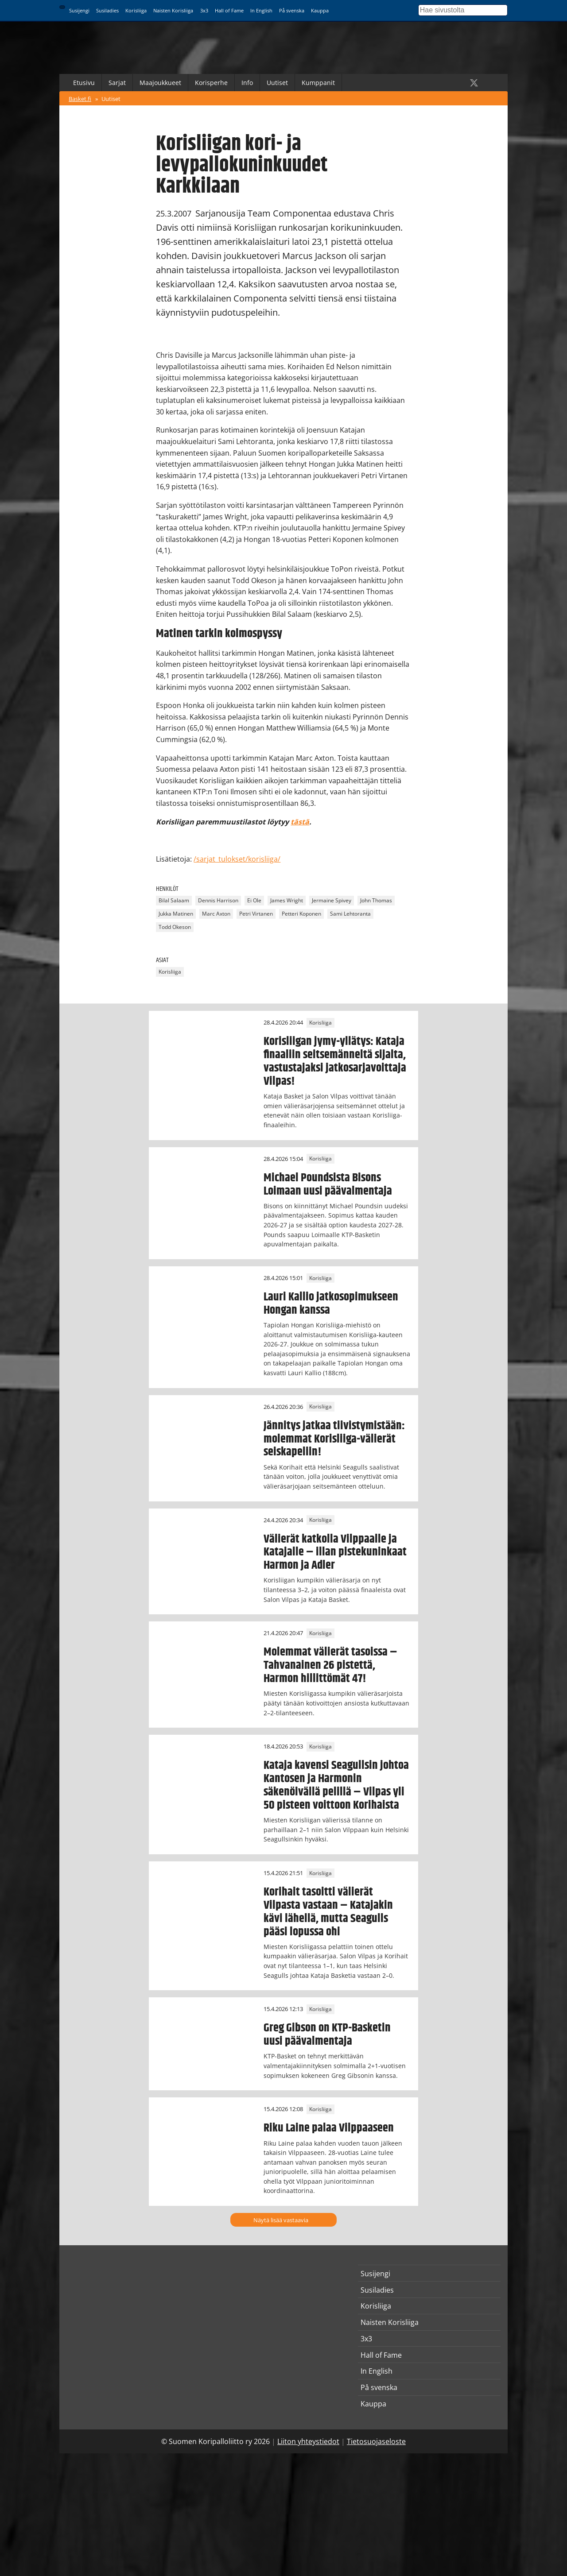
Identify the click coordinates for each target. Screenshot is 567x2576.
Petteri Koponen (301, 914)
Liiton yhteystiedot (308, 2441)
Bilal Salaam (174, 901)
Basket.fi (80, 99)
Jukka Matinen (176, 914)
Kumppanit (318, 82)
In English (261, 10)
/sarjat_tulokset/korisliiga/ (237, 859)
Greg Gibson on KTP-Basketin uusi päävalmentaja (327, 2034)
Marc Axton (216, 914)
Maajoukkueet (160, 82)
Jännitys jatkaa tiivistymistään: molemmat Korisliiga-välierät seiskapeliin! (334, 1439)
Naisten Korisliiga (173, 10)
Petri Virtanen (256, 914)
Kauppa (320, 10)
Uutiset (277, 82)
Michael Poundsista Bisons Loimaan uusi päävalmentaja (328, 1184)
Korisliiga (136, 10)
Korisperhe (211, 82)
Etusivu (84, 82)
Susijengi (79, 10)
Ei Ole (254, 901)
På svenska (291, 10)
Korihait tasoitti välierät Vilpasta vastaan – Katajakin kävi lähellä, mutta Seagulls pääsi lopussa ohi (328, 1912)
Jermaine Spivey (331, 901)
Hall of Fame (229, 10)
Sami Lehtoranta (350, 914)
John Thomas (376, 901)
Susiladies (107, 10)
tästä (300, 822)
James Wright (286, 901)
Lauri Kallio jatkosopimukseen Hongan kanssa (331, 1303)
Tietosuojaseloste (376, 2441)
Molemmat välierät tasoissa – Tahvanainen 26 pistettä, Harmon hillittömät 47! (330, 1665)
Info (247, 82)
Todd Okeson (175, 927)
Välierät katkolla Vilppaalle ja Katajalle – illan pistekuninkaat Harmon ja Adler (335, 1552)
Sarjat (117, 82)
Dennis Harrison (218, 901)
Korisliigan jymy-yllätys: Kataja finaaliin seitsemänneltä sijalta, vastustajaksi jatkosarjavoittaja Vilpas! (335, 1061)
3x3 (204, 10)
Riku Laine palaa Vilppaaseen (329, 2128)
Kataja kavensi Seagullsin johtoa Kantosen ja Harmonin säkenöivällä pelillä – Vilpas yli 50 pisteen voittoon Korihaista (336, 1785)
